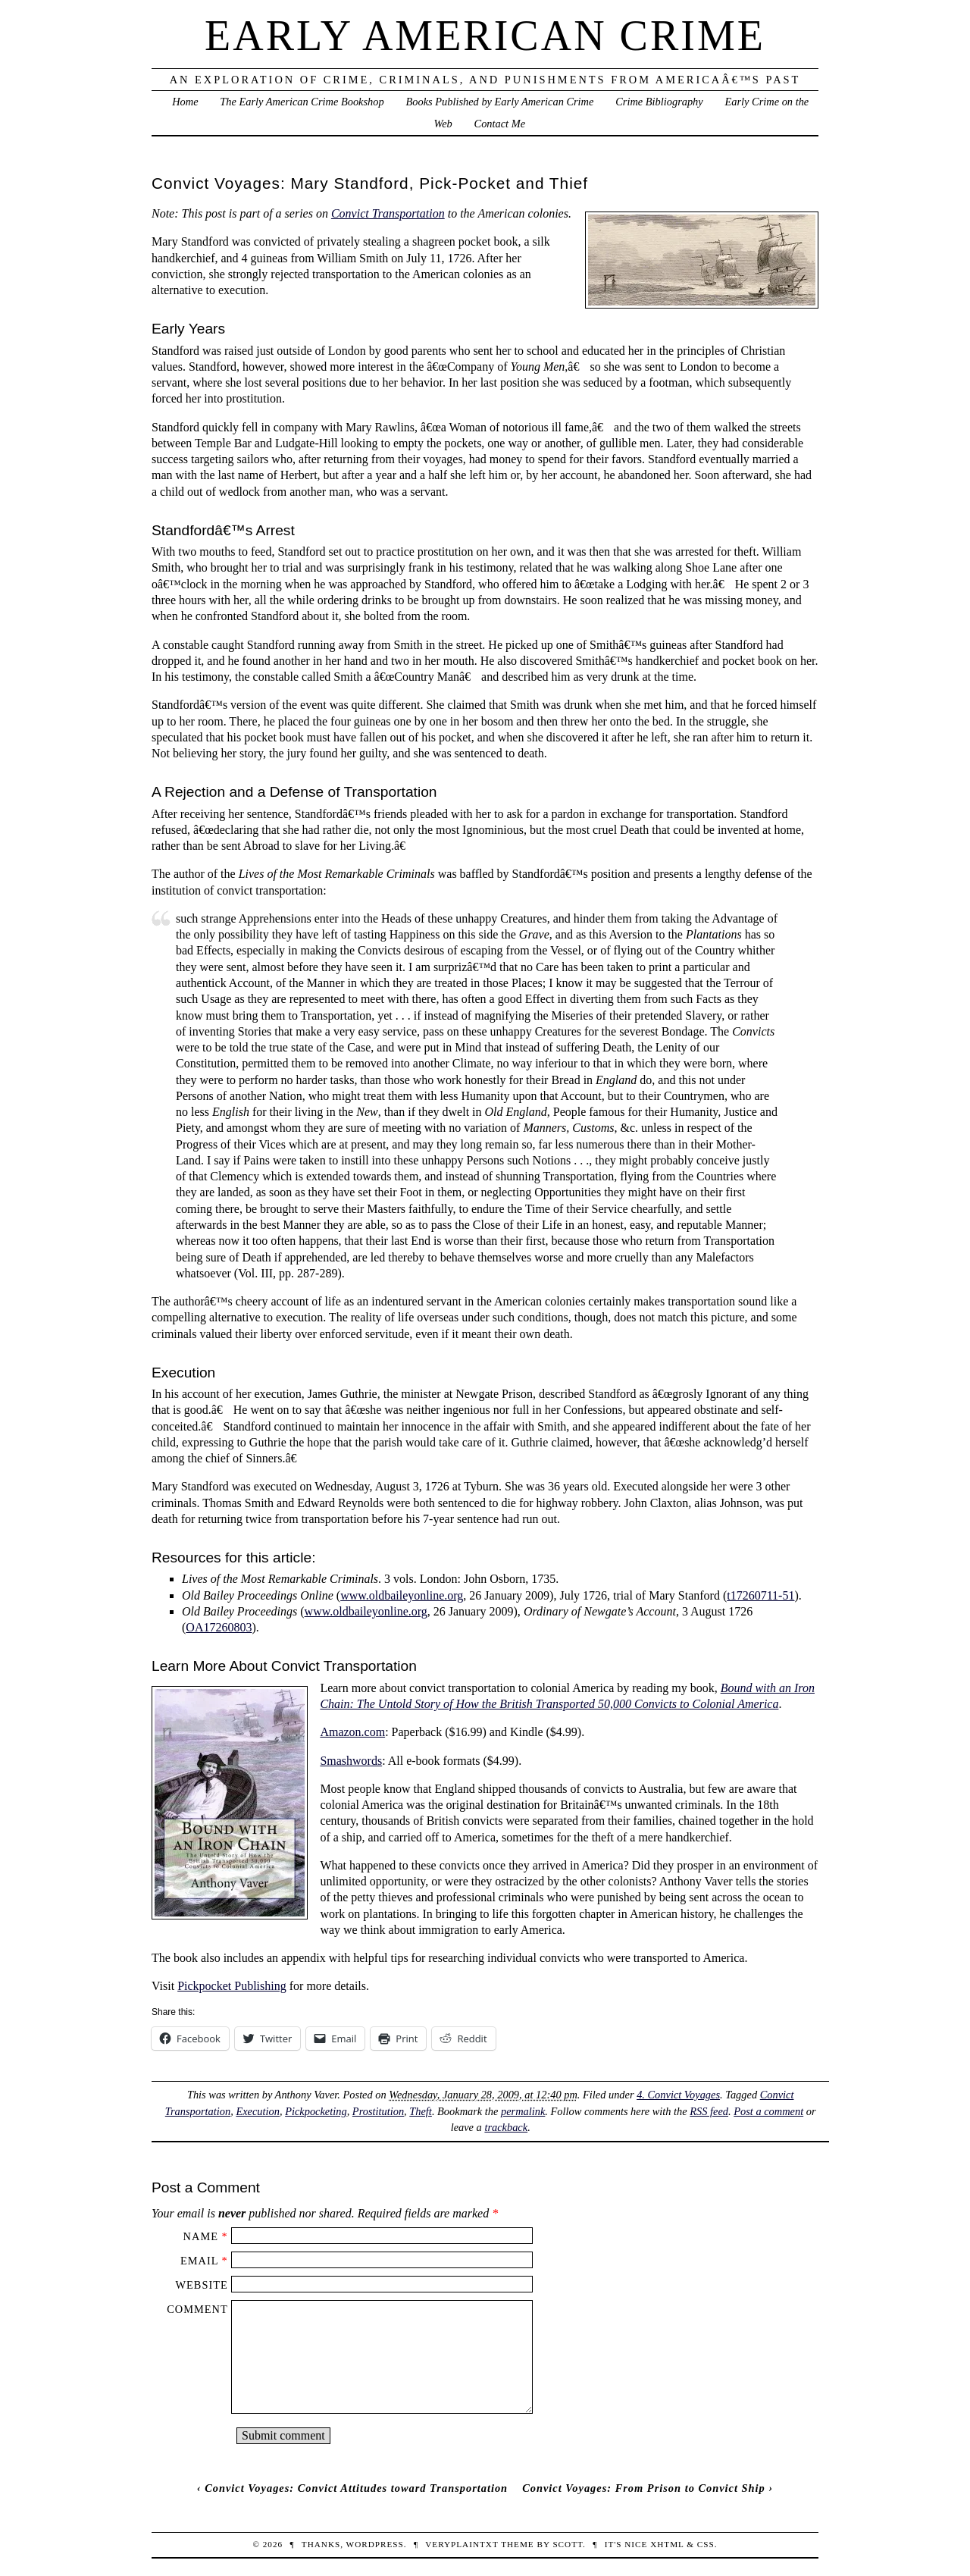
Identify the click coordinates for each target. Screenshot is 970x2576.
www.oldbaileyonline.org (401, 1595)
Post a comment (768, 2111)
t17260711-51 (760, 1595)
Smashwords (351, 1760)
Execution (258, 2111)
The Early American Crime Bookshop (301, 102)
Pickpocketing (316, 2111)
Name (200, 2236)
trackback (505, 2127)
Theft (420, 2111)
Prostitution (378, 2111)
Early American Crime (485, 35)
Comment (197, 2309)
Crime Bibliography (659, 102)
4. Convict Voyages (678, 2095)
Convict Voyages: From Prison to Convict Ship (643, 2488)
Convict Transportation (388, 213)
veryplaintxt (461, 2544)
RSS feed (709, 2111)
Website (201, 2285)
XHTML (667, 2544)
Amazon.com (352, 1731)
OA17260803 (219, 1627)
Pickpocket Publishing (231, 1985)
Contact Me (500, 124)
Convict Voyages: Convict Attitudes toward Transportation (356, 2488)
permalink (523, 2111)
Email (199, 2261)
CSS (706, 2544)
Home (185, 102)
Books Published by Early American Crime (499, 102)
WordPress (375, 2544)
